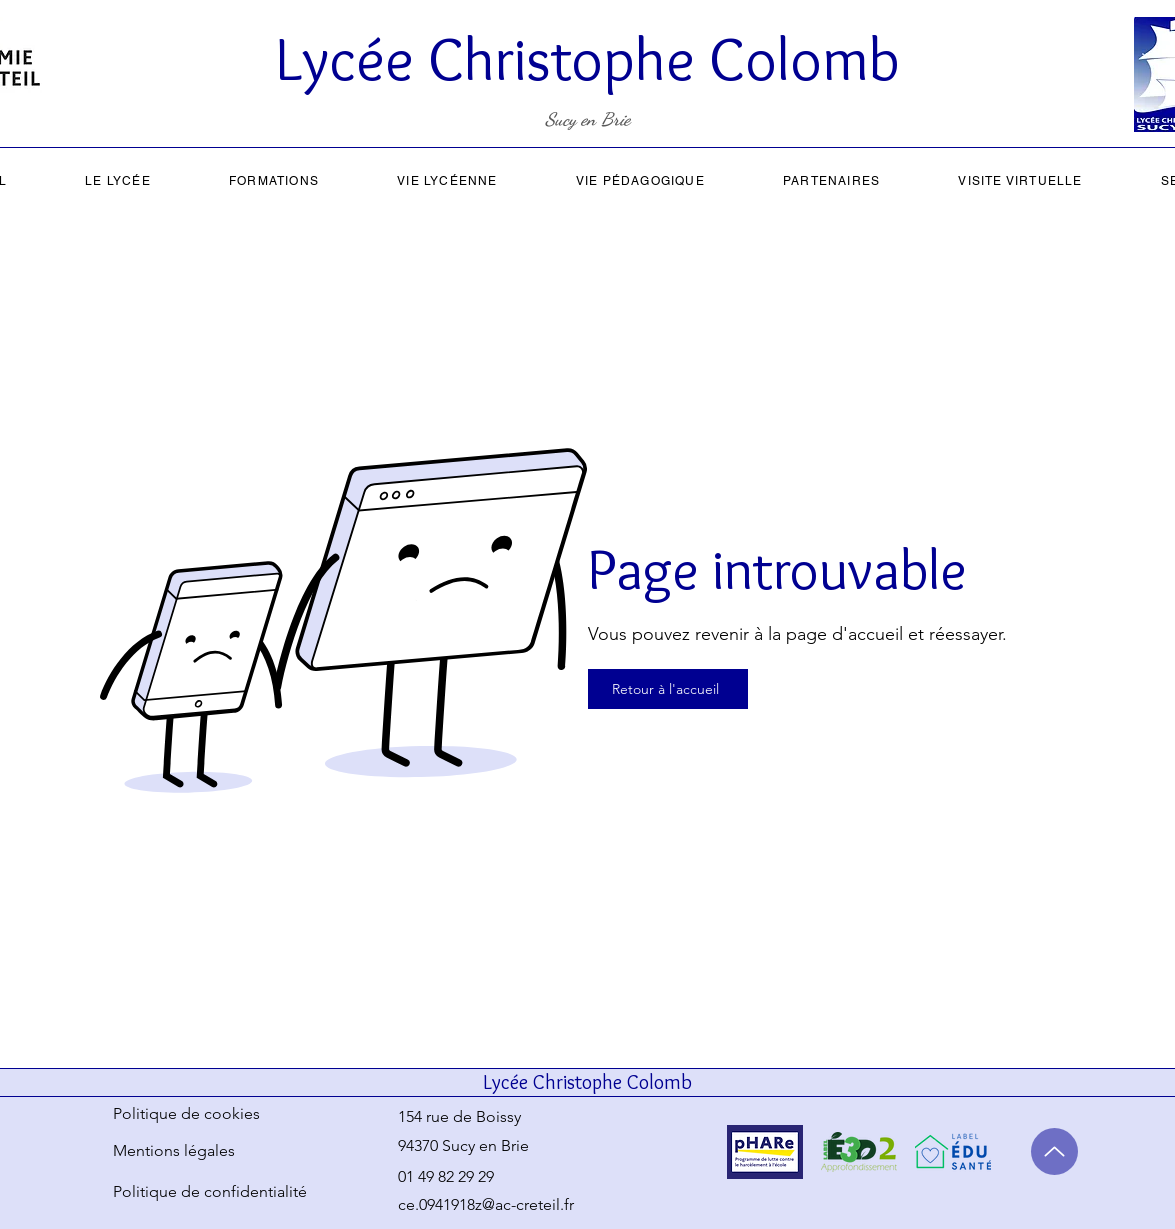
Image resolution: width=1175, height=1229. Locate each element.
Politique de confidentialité (210, 1191)
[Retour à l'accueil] (668, 689)
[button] (118, 181)
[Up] (1054, 1151)
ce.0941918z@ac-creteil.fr (486, 1204)
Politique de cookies (186, 1113)
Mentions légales (174, 1150)
